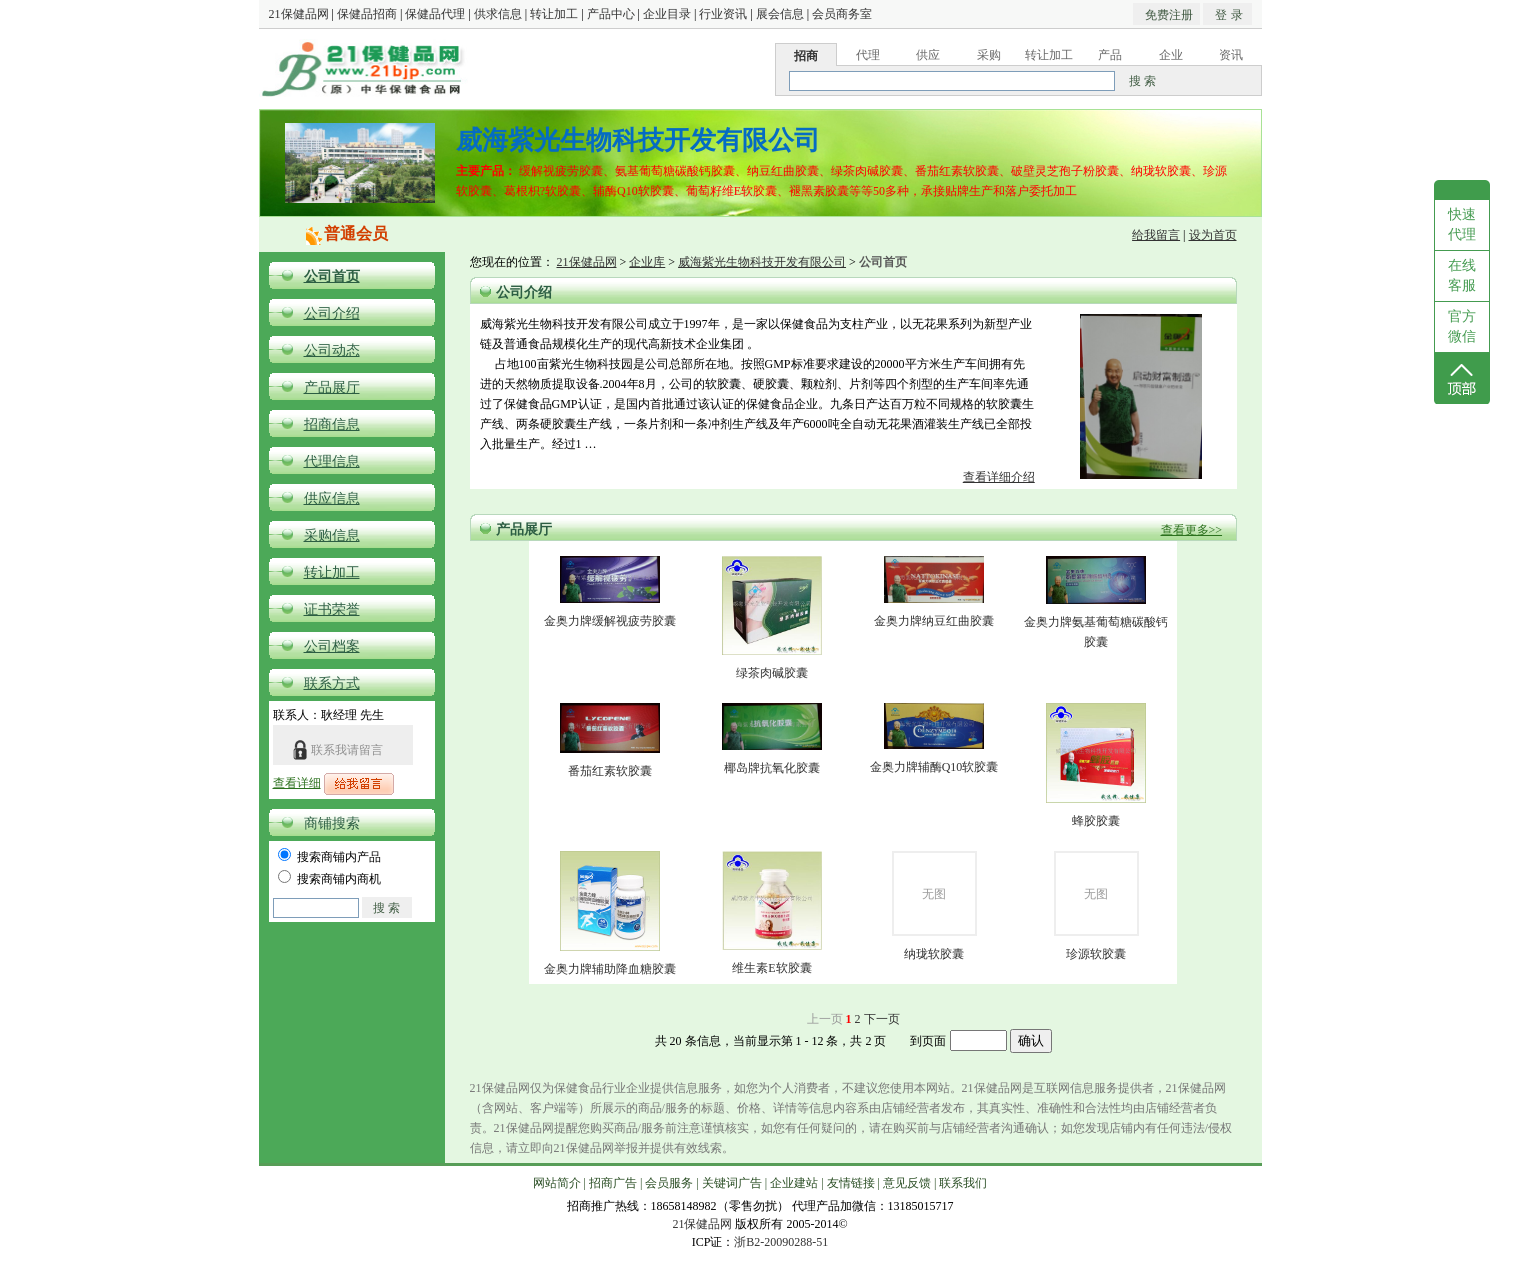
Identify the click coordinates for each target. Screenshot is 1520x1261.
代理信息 (332, 461)
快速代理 (1462, 224)
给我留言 (1156, 235)
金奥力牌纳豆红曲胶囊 (934, 621)
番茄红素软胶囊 (610, 771)
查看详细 (297, 783)
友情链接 (851, 1183)
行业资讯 (723, 14)
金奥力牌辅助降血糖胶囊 (610, 969)
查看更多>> (1192, 530)
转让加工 (554, 14)
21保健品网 (299, 14)
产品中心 (611, 14)
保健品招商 (367, 14)
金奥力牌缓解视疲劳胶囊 (610, 621)
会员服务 (669, 1183)
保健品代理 (435, 14)
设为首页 (1213, 235)
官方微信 (1462, 326)
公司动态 (332, 350)
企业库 (647, 262)
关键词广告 (732, 1183)
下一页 (882, 1019)
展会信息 (780, 14)
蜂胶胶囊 (1096, 821)
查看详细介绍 (999, 477)
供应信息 (332, 498)
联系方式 (332, 683)
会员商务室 (842, 14)
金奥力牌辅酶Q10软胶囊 (934, 767)
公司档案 (332, 646)
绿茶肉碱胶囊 (772, 673)
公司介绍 (332, 313)
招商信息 (332, 424)
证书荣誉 (332, 609)
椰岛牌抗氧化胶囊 (772, 768)
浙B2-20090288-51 (781, 1242)
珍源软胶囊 (1096, 954)
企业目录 (667, 14)
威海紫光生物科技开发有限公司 (762, 262)
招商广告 (613, 1183)
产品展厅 (332, 387)
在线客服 (1462, 275)
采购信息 (332, 535)
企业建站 (794, 1183)
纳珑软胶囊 (934, 954)
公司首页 (332, 276)
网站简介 (557, 1183)
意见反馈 (907, 1183)
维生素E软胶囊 (771, 968)
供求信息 (498, 14)
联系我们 (963, 1183)
